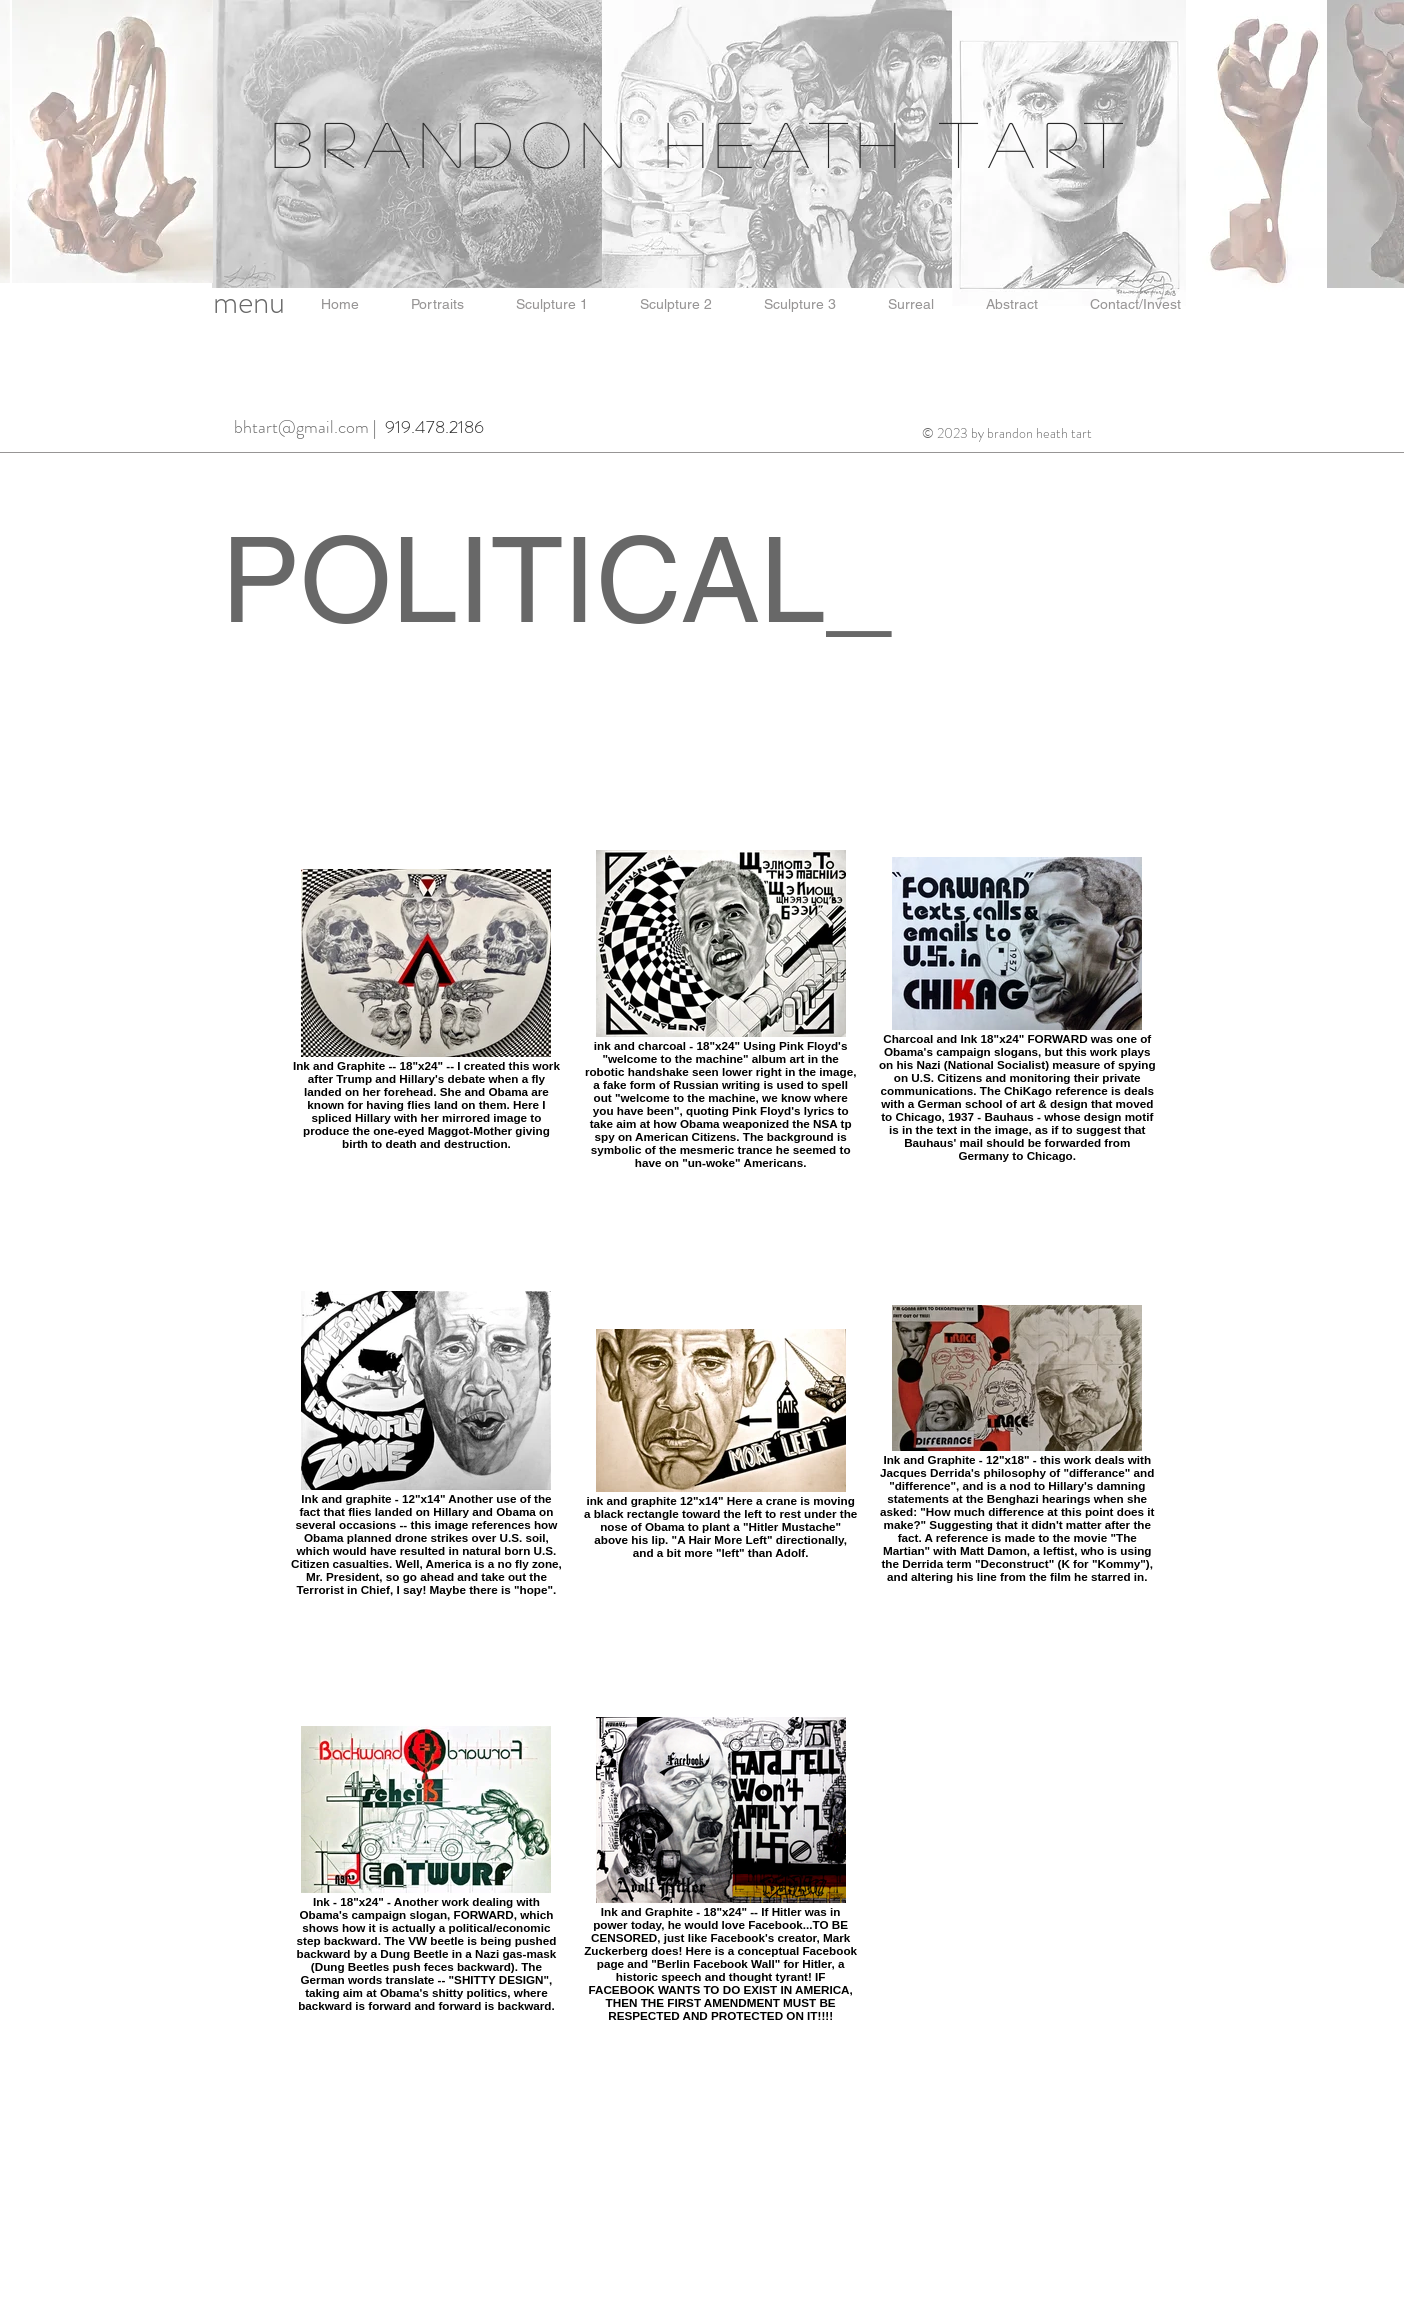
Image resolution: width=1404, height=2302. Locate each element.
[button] (340, 304)
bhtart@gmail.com (301, 427)
